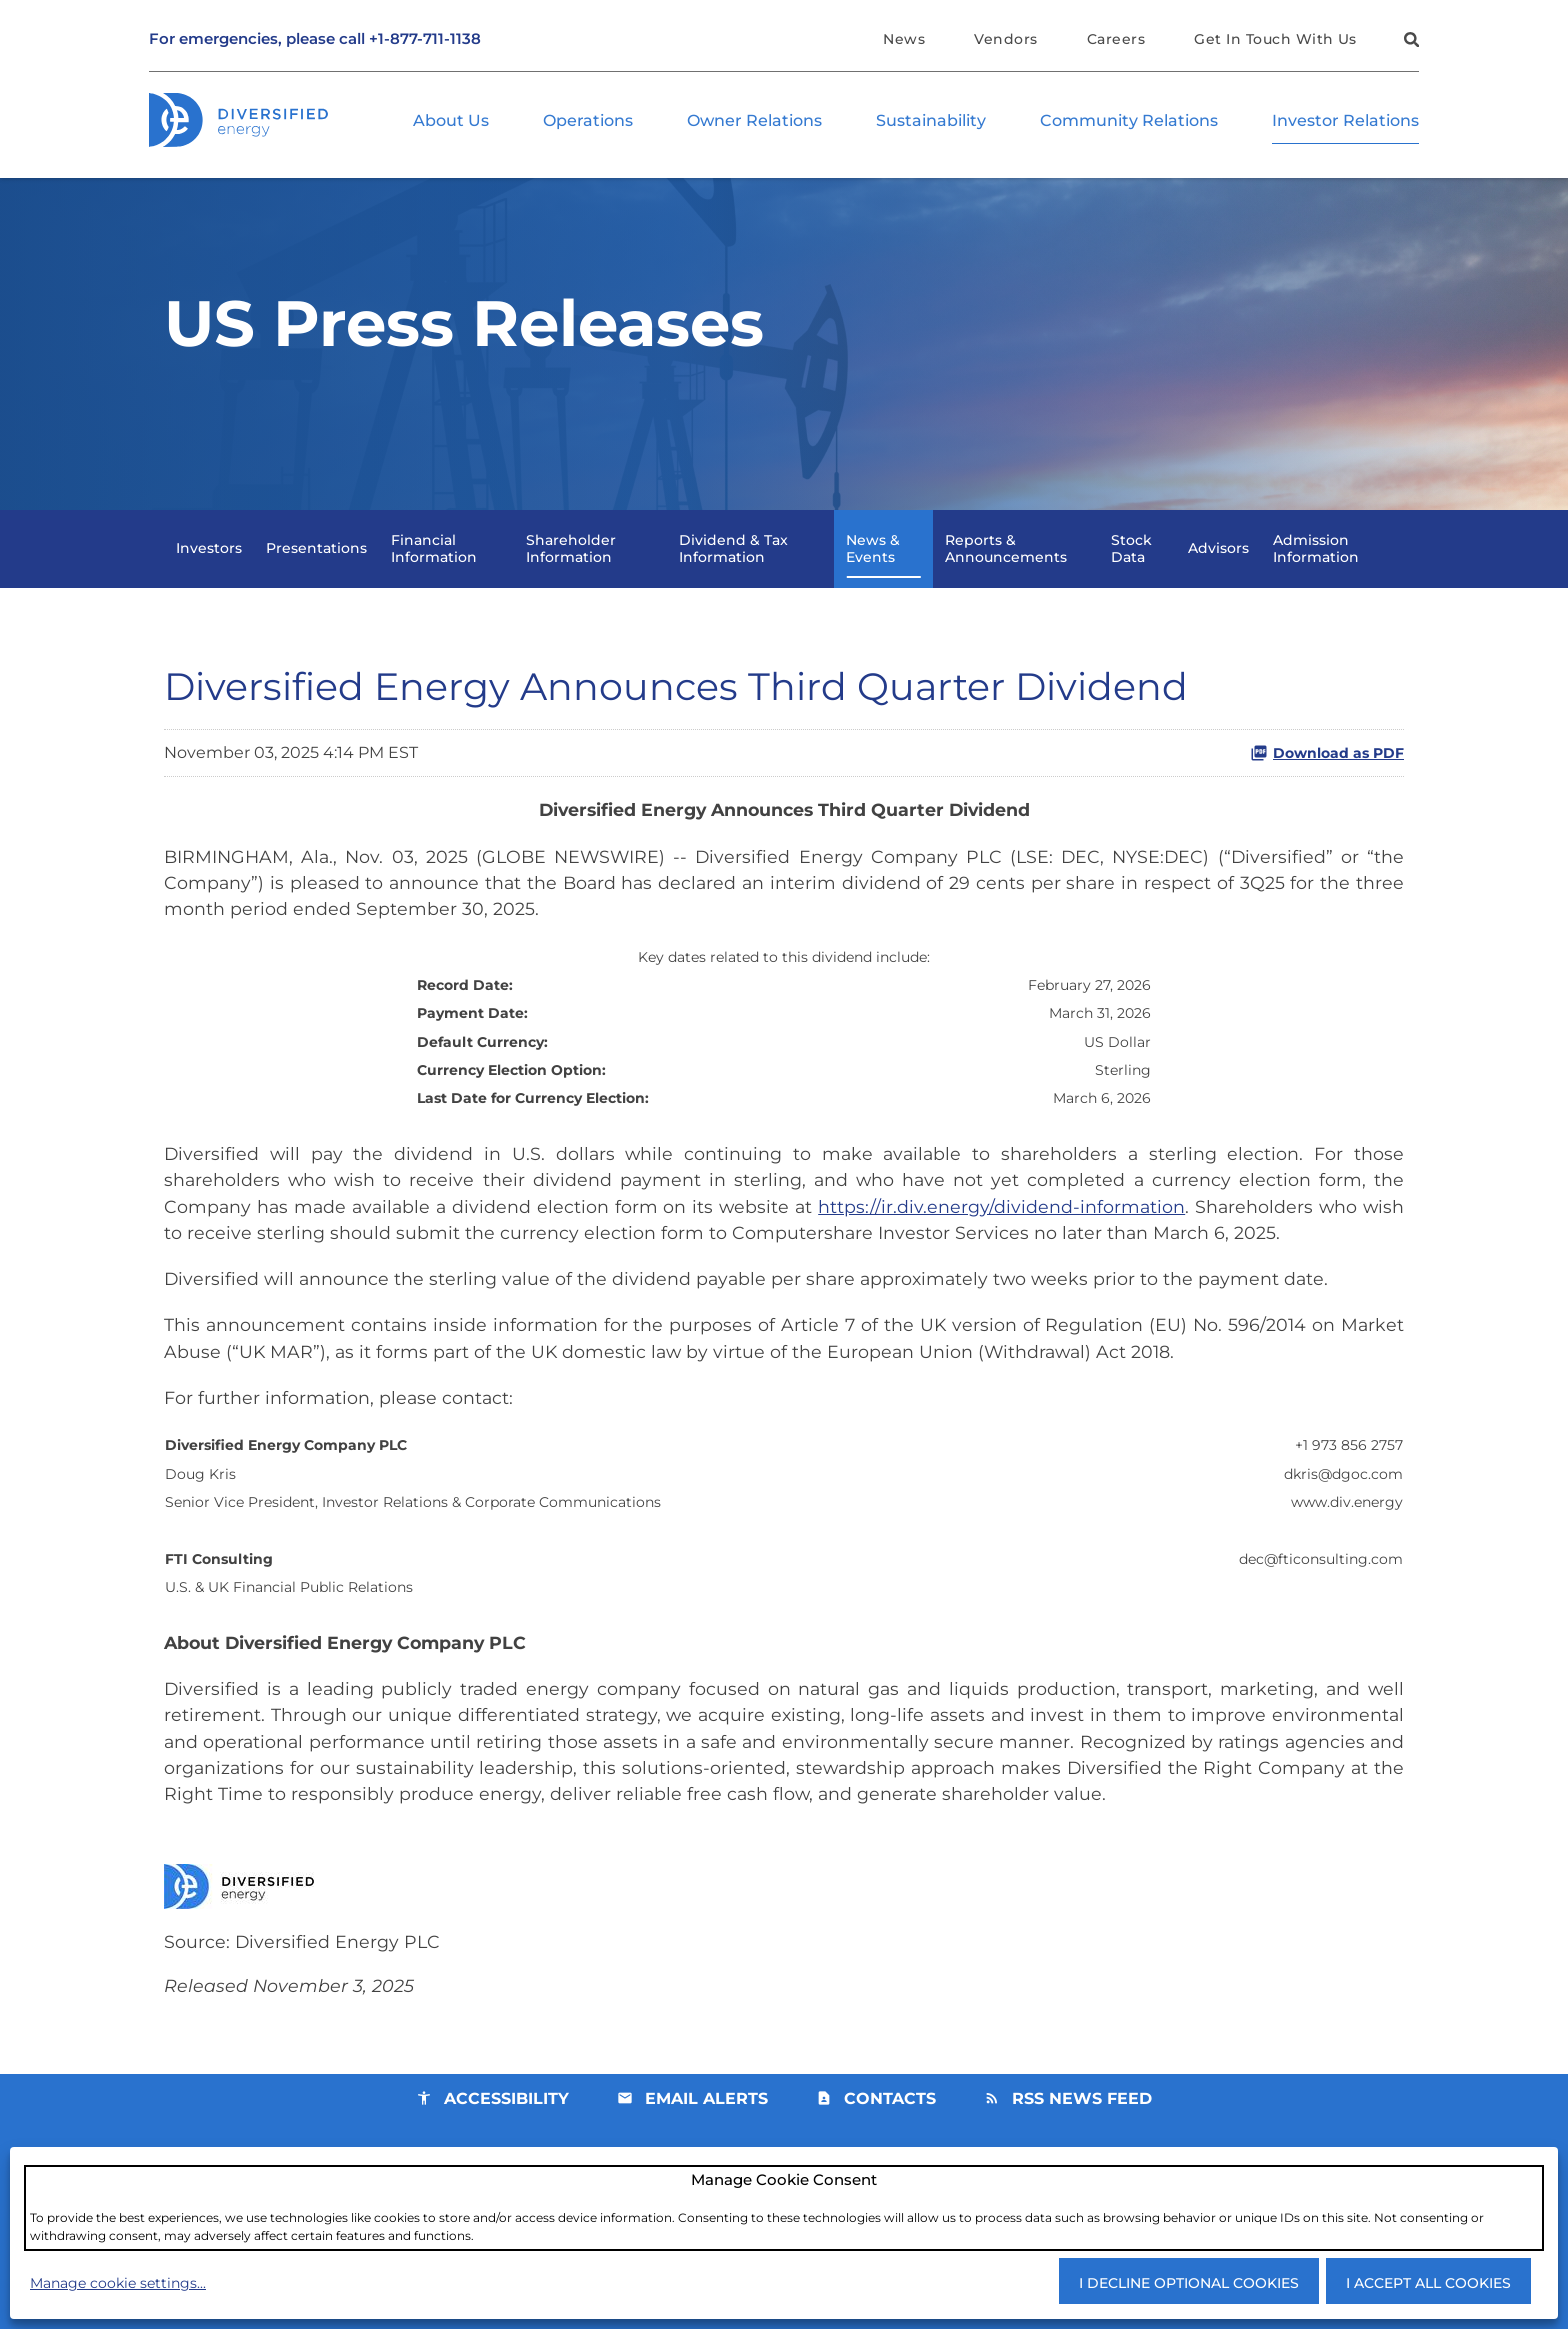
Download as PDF (1327, 771)
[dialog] (784, 2207)
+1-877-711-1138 (425, 39)
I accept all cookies (1428, 2282)
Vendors (1005, 39)
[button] (1409, 42)
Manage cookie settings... (118, 2282)
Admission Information (1316, 565)
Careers (1116, 39)
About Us (451, 121)
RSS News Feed (1082, 2141)
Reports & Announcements (1006, 565)
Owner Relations (754, 121)
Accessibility (506, 2141)
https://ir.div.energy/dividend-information (1001, 1234)
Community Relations (1129, 121)
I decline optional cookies (1189, 2282)
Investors (209, 566)
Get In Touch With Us (1275, 39)
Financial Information (434, 565)
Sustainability (931, 121)
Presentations (316, 566)
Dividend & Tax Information (733, 565)
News (904, 39)
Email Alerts (706, 2141)
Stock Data (1131, 565)
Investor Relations (1345, 121)
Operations (588, 121)
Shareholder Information (571, 565)
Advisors (1218, 566)
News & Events (873, 565)
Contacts (890, 2141)
